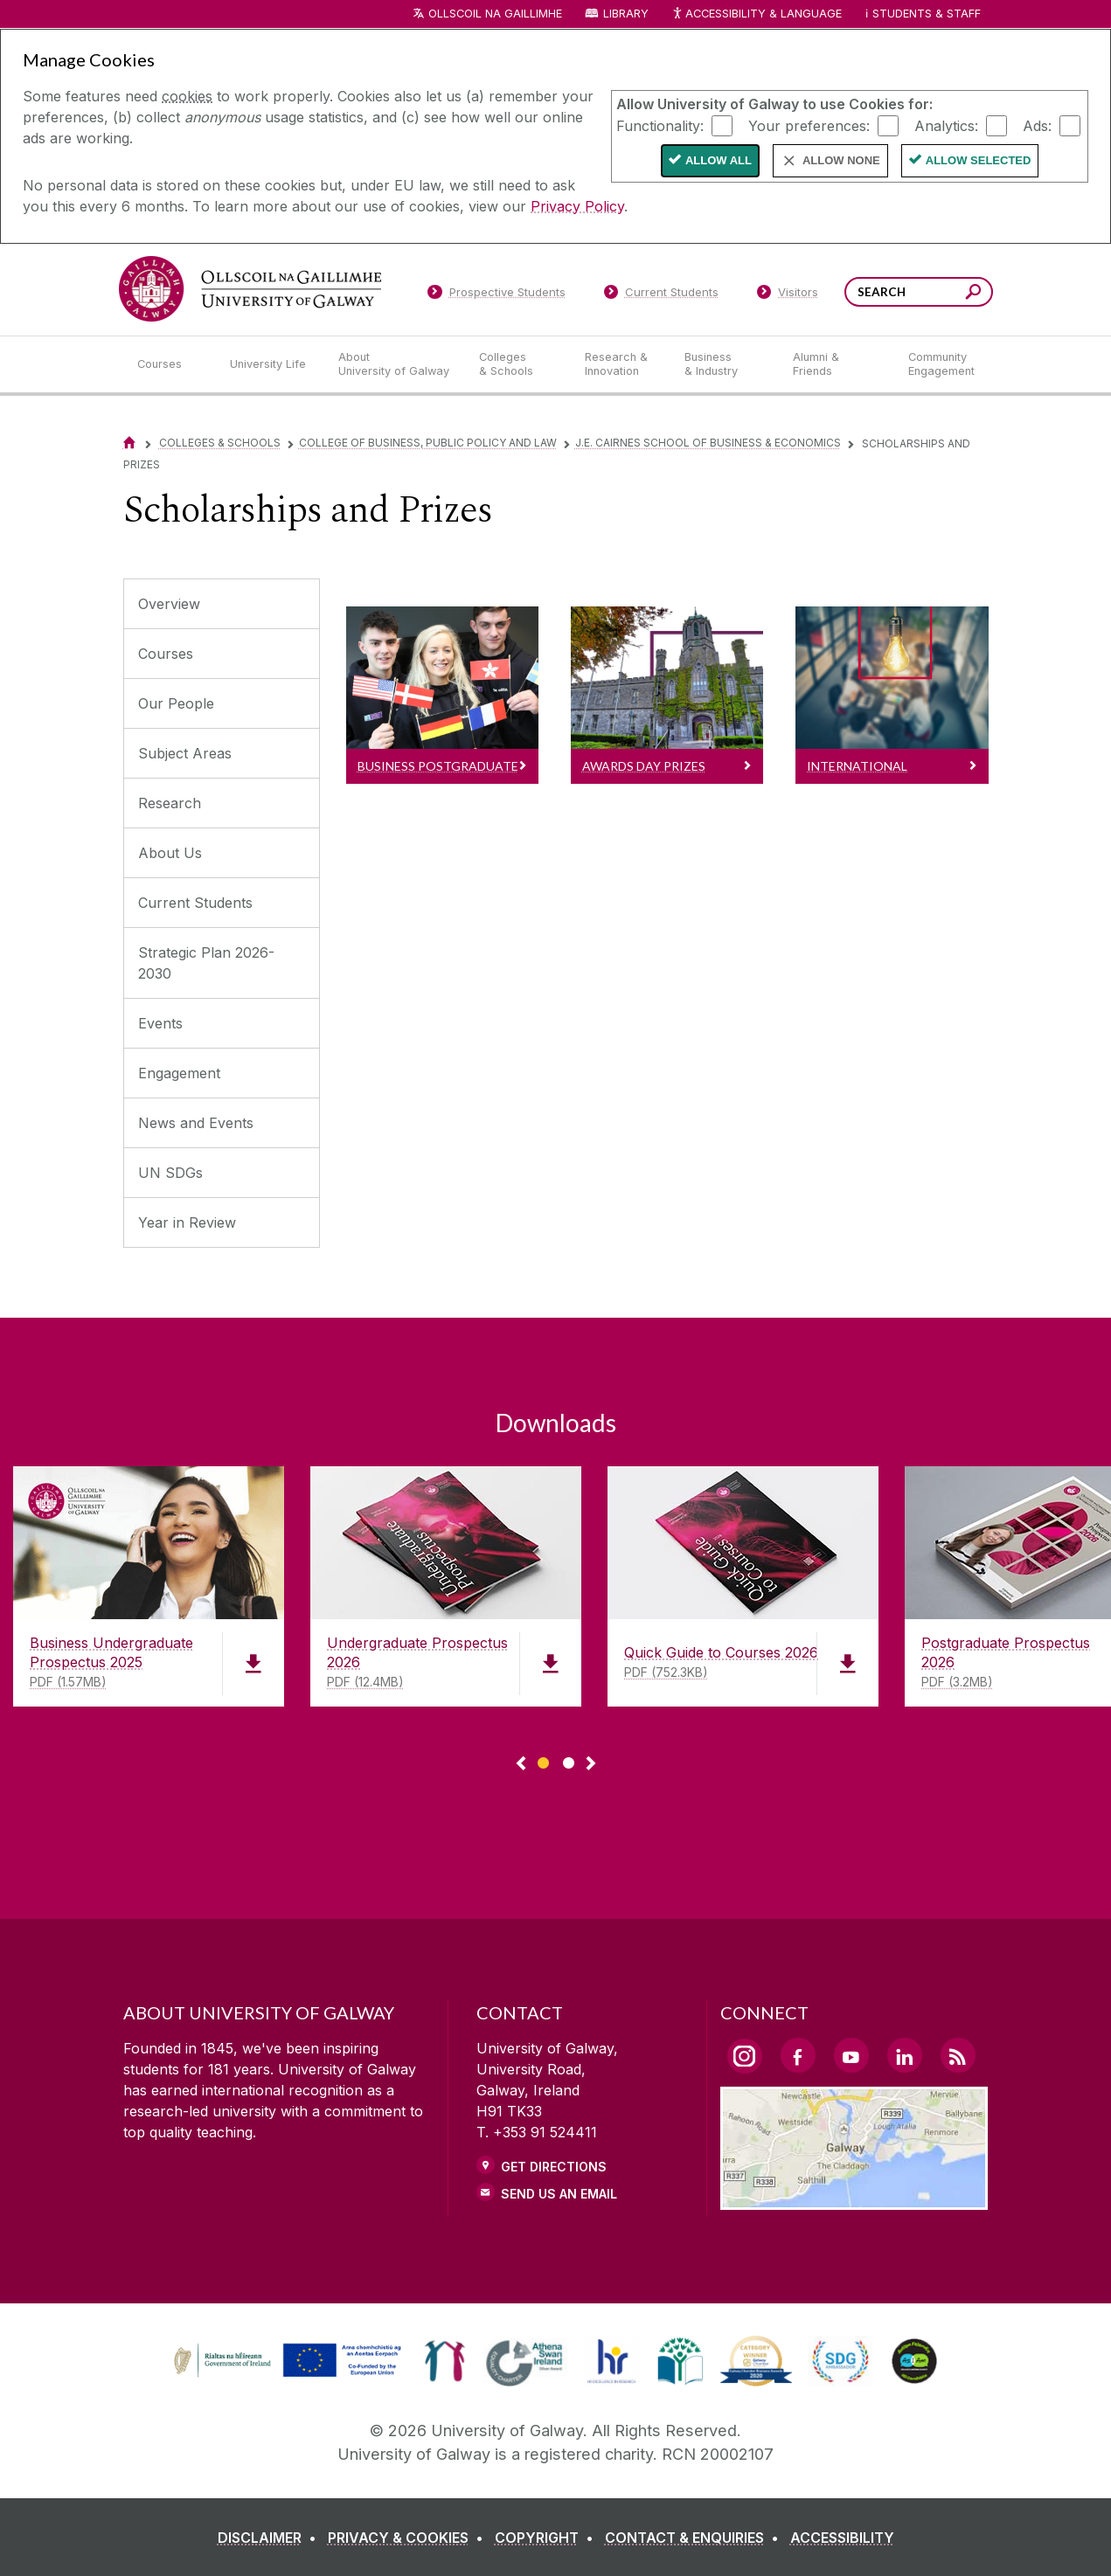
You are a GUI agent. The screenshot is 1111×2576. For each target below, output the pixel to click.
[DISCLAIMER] (270, 2537)
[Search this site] (973, 294)
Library (626, 13)
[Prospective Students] (496, 295)
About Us (170, 853)
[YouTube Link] (851, 2055)
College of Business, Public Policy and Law (428, 442)
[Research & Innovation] (620, 364)
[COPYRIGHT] (548, 2537)
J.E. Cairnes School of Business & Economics (708, 442)
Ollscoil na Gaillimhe (495, 13)
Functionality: (660, 125)
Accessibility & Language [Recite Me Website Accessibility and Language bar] (757, 14)
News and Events (195, 1123)
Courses (165, 653)
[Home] (129, 442)
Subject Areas (185, 753)
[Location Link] (854, 2199)
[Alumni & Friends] (836, 364)
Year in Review (187, 1222)
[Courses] (169, 364)
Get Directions (554, 2166)
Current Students (195, 902)
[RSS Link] (958, 2055)
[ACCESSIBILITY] (842, 2537)
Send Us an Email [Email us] (559, 2193)
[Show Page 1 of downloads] (543, 1760)
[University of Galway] (250, 289)
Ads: (1037, 125)
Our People (176, 703)
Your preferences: (809, 125)
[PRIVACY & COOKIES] (409, 2537)
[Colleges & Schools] (517, 364)
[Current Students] (661, 295)
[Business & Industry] (724, 364)
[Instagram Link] (744, 2056)
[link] (285, 2361)
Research (169, 803)
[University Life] (270, 364)
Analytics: (946, 125)
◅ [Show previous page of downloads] (521, 1764)
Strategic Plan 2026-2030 (206, 963)
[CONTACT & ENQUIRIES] (695, 2537)
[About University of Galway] (394, 364)
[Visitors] (787, 295)
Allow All (718, 160)
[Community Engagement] (941, 364)
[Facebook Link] (798, 2055)
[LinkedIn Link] (904, 2055)
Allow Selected (978, 160)
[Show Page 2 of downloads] (569, 1760)
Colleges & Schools (220, 442)
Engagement (179, 1073)
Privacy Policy (577, 206)
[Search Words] (918, 292)
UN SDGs (170, 1172)
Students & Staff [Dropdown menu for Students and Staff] (926, 13)
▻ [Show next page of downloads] (591, 1764)
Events (160, 1023)
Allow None (841, 160)
